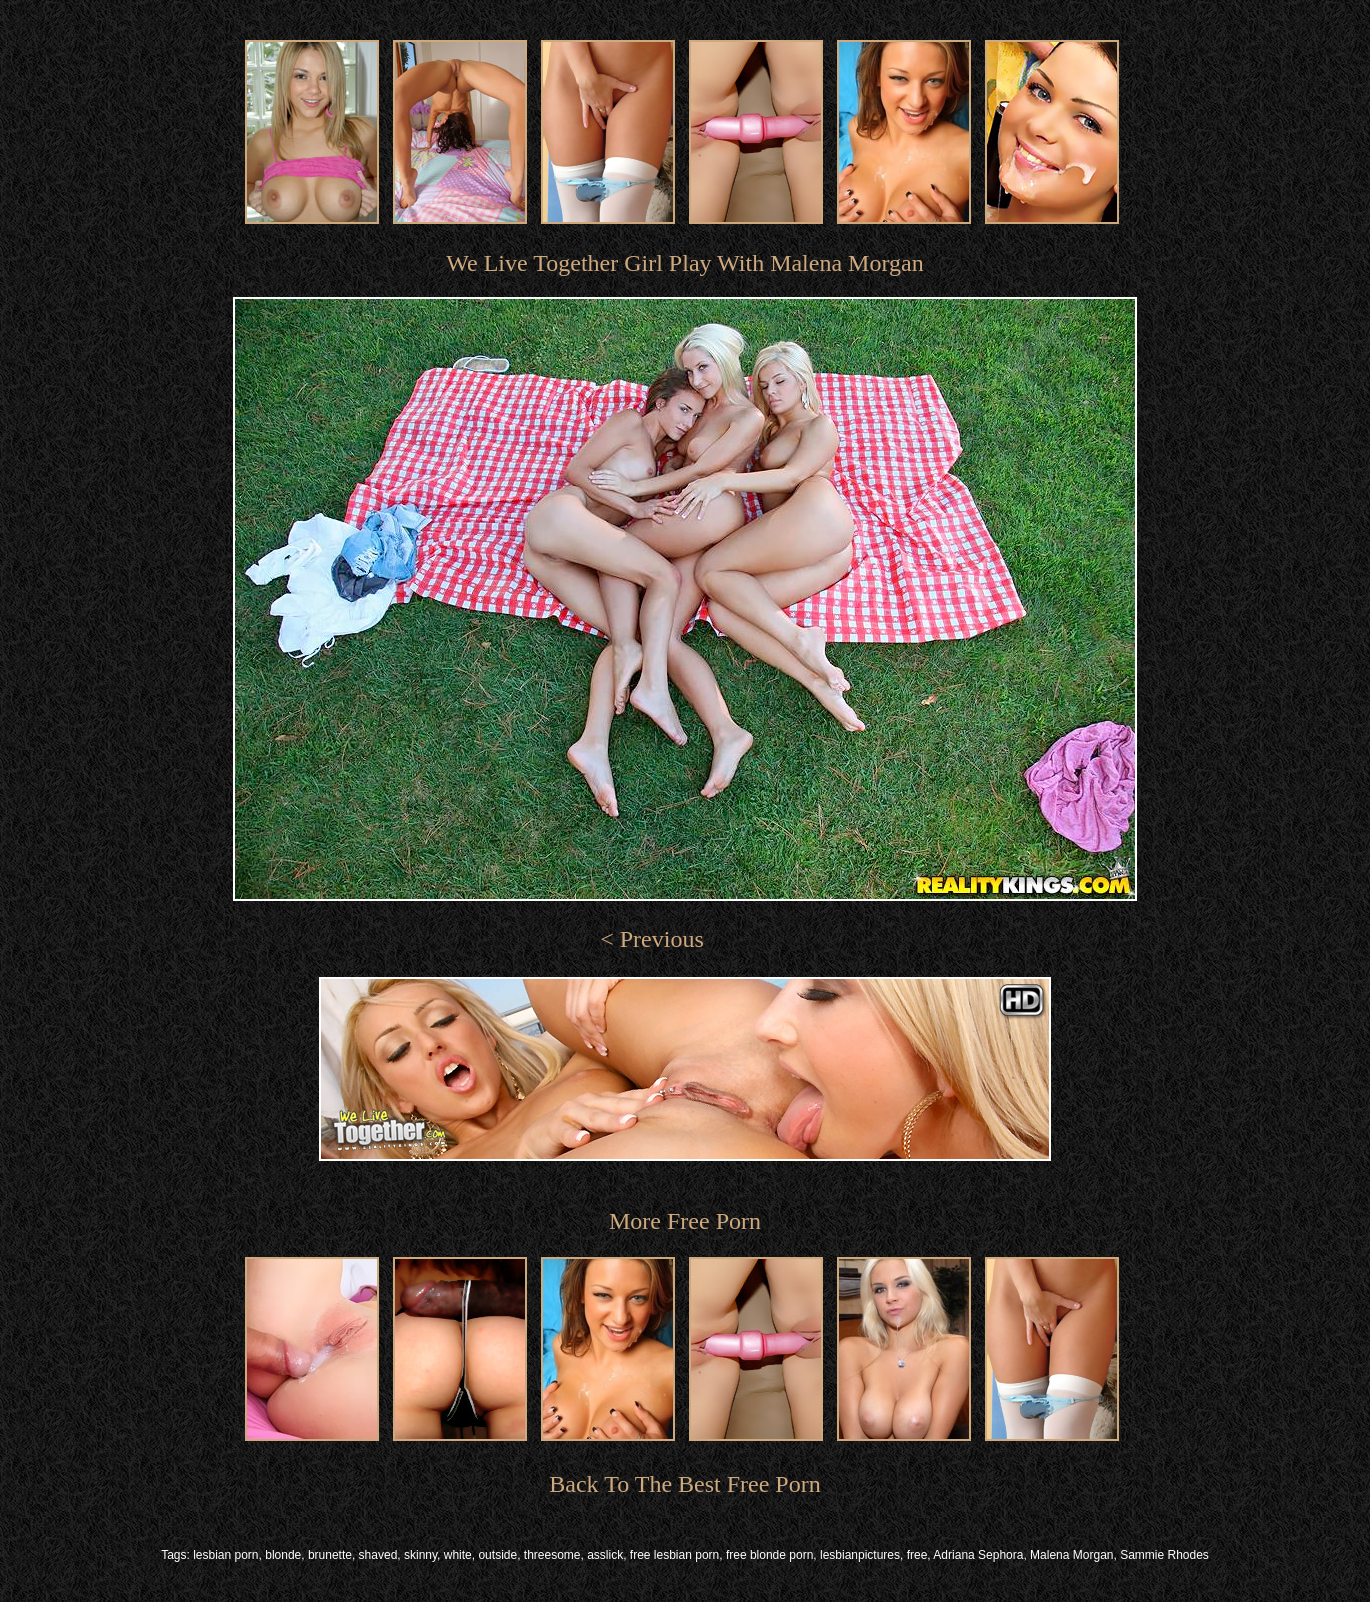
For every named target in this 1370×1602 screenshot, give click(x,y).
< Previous (652, 939)
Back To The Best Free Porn (684, 1484)
